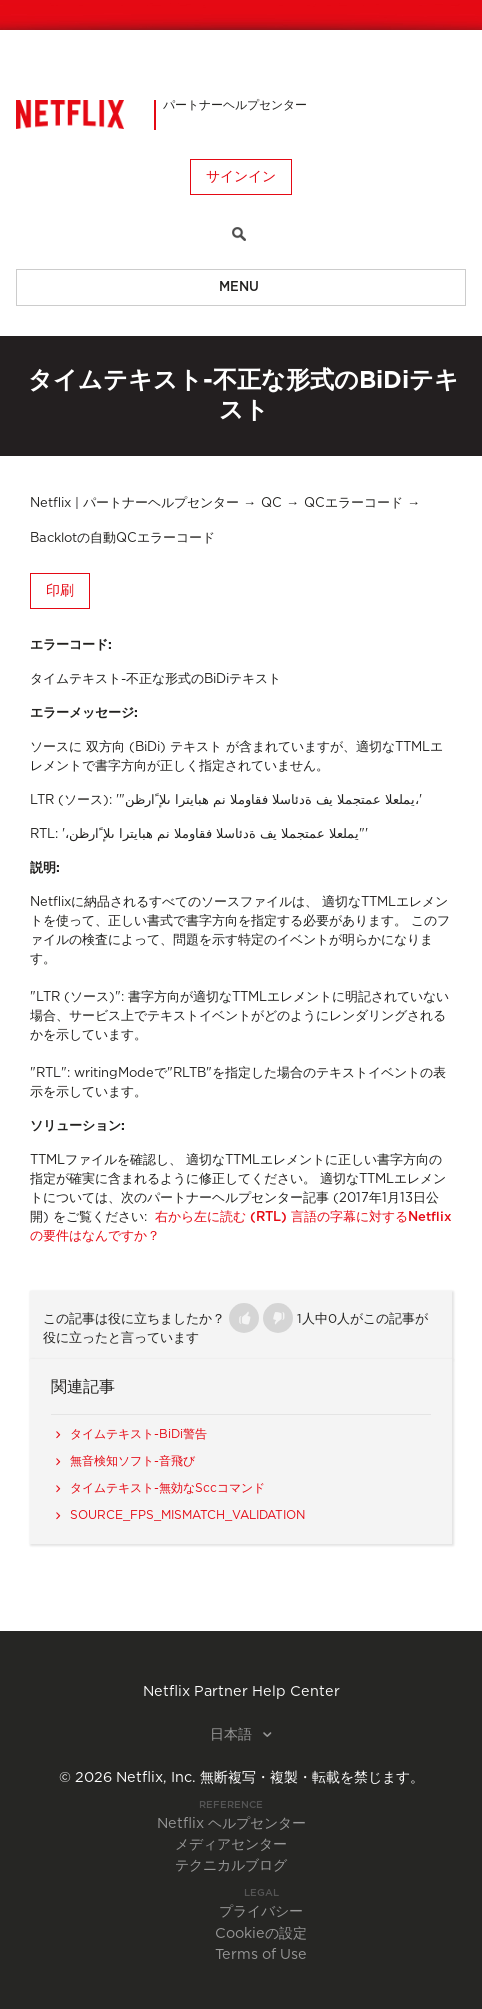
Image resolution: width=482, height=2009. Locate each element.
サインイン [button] (241, 177)
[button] (244, 1318)
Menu (239, 287)
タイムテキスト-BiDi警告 (138, 1434)
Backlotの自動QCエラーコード (122, 538)
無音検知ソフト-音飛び (132, 1461)
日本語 (233, 1735)
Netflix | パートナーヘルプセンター (134, 503)
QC (271, 503)
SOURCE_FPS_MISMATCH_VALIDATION (187, 1515)
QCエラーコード (353, 503)
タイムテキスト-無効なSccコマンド (167, 1488)
